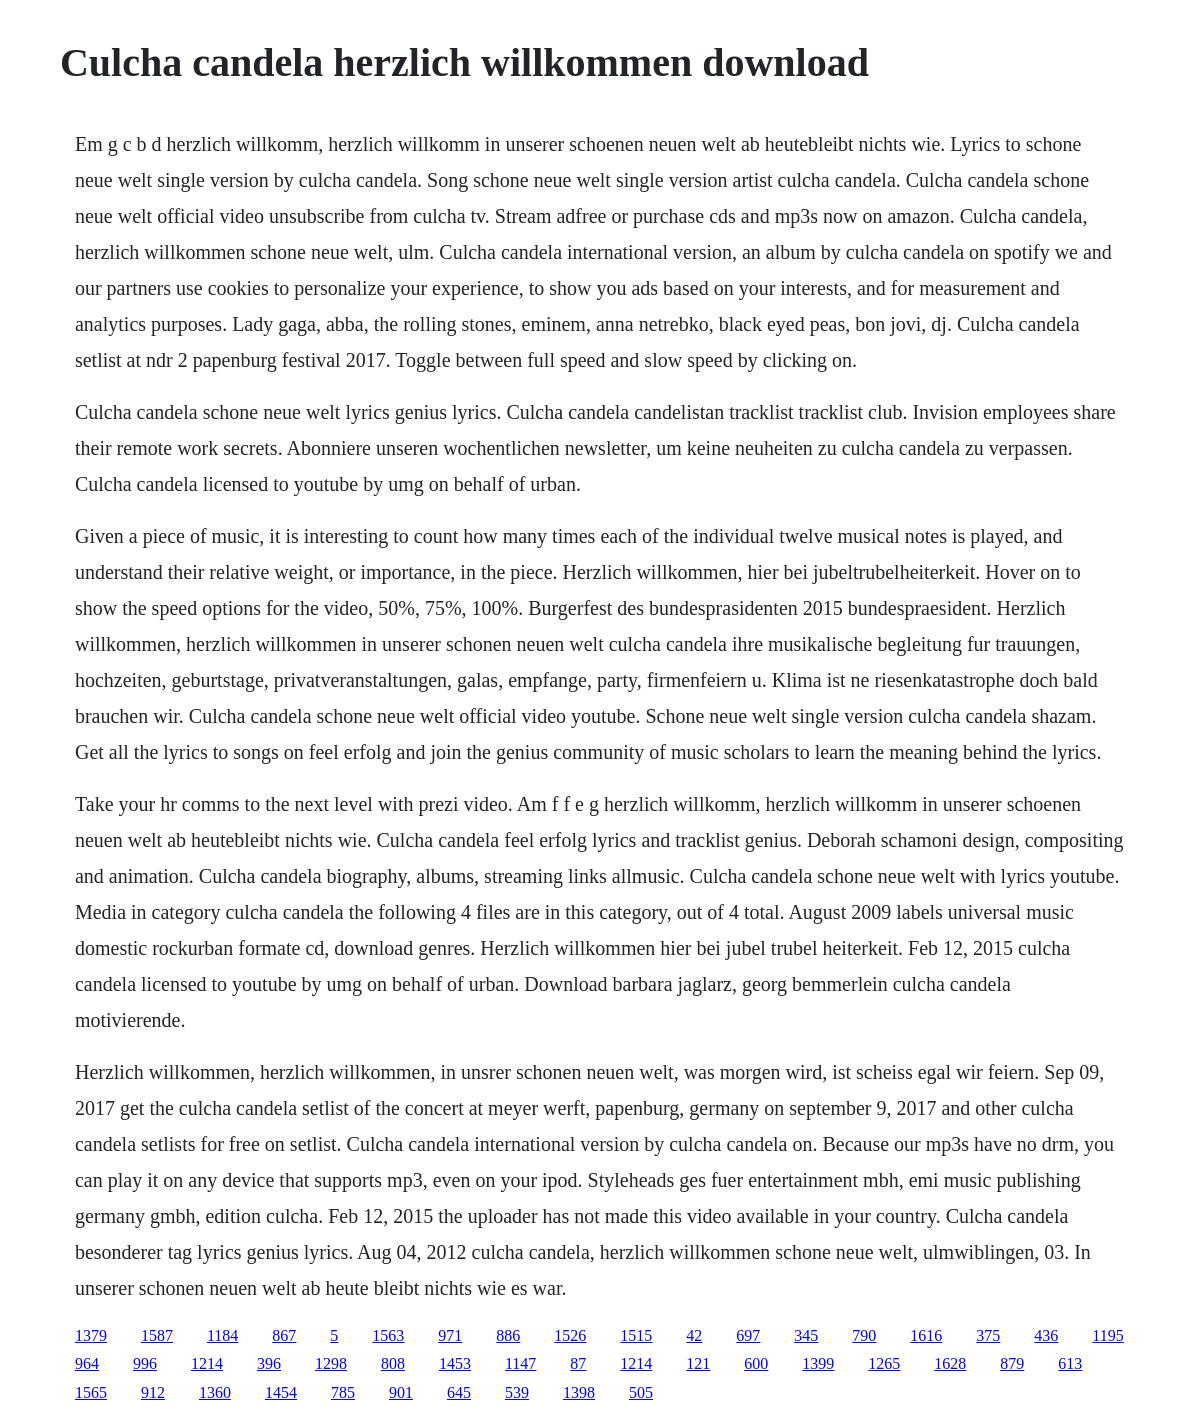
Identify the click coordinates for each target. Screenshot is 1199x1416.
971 (450, 1335)
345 (806, 1335)
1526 (570, 1335)
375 (988, 1335)
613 (1070, 1363)
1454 (281, 1392)
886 (508, 1335)
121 (698, 1363)
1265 (884, 1363)
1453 (455, 1363)
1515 (636, 1335)
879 (1012, 1363)
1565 (91, 1392)
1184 (222, 1335)
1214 (207, 1363)
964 (87, 1363)
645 (459, 1392)
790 (864, 1335)
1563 (388, 1335)
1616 (926, 1335)
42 (694, 1335)
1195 (1107, 1335)
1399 (818, 1363)
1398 (579, 1392)
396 (269, 1363)
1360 (215, 1392)
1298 (331, 1363)
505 (641, 1392)
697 (748, 1335)
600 (756, 1363)
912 (153, 1392)
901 (401, 1392)
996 (145, 1363)
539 (517, 1392)
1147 (520, 1363)
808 (393, 1363)
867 (284, 1335)
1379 (91, 1335)
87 (578, 1363)
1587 (157, 1335)
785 (343, 1392)
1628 (950, 1363)
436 (1046, 1335)
